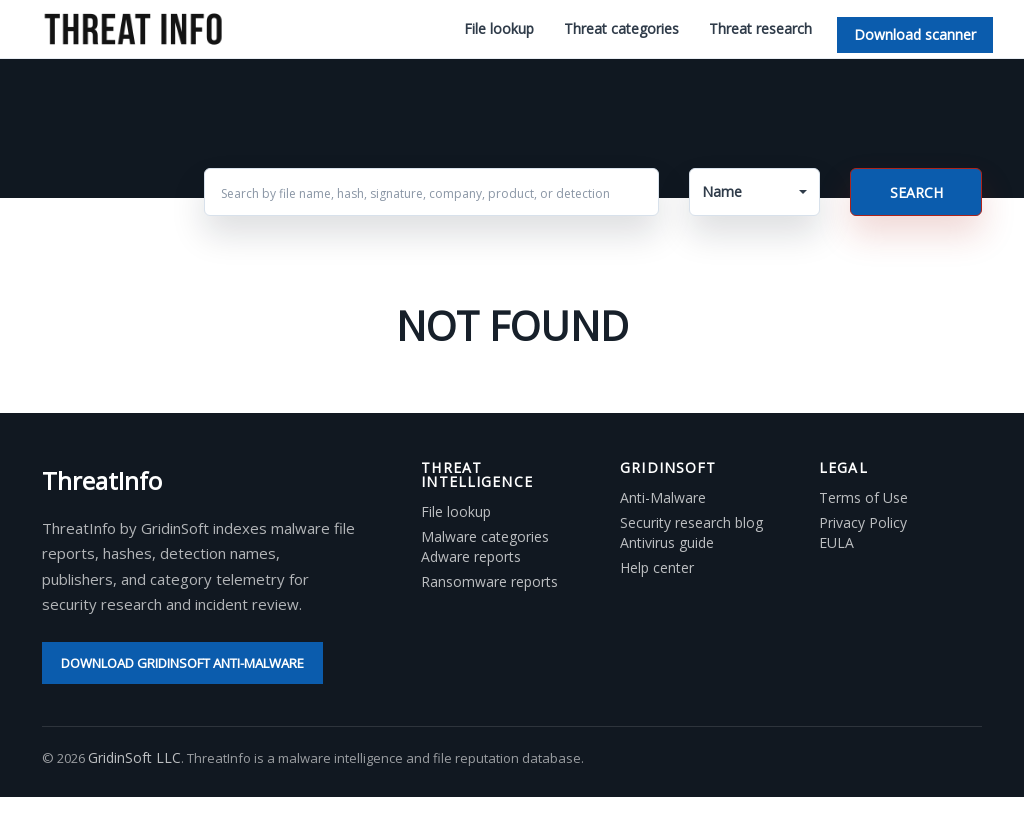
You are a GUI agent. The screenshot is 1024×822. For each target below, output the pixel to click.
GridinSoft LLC (134, 757)
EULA (836, 543)
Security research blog (691, 523)
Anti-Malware (663, 498)
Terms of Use (863, 498)
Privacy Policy (863, 523)
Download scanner (915, 34)
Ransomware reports (489, 582)
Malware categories (485, 537)
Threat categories (621, 28)
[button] (755, 192)
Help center (657, 568)
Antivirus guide (667, 543)
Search (916, 192)
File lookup (499, 28)
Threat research (760, 28)
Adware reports (471, 557)
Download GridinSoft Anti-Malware (182, 663)
